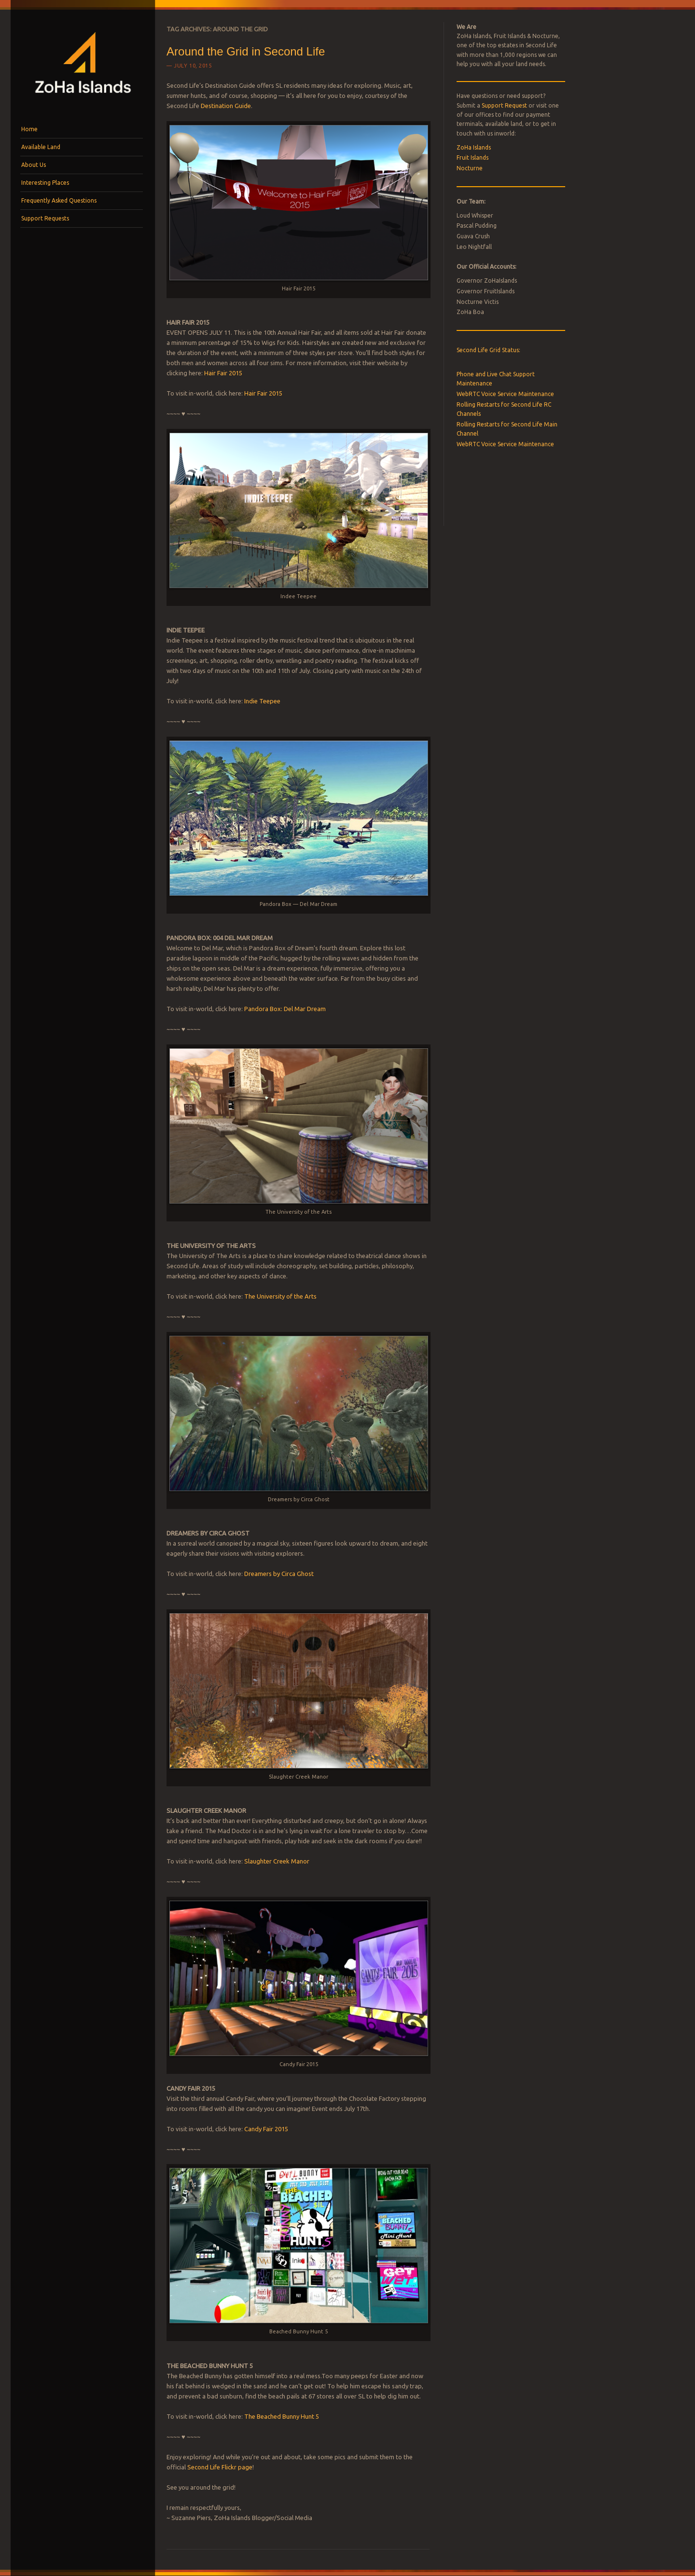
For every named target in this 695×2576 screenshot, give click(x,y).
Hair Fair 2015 (223, 373)
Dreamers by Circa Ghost (279, 1573)
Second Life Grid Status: (488, 350)
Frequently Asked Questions (59, 200)
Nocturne (470, 168)
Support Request (504, 105)
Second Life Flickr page (219, 2467)
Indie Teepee (262, 701)
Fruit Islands (472, 157)
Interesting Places (45, 182)
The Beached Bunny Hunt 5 (281, 2416)
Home (29, 129)
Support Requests (45, 218)
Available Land (40, 147)
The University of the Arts (280, 1296)
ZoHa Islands (474, 147)
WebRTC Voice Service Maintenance (505, 394)
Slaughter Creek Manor (276, 1861)
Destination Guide (226, 105)
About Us (33, 165)
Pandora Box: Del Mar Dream (285, 1008)
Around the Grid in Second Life (246, 51)
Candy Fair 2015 (266, 2128)
